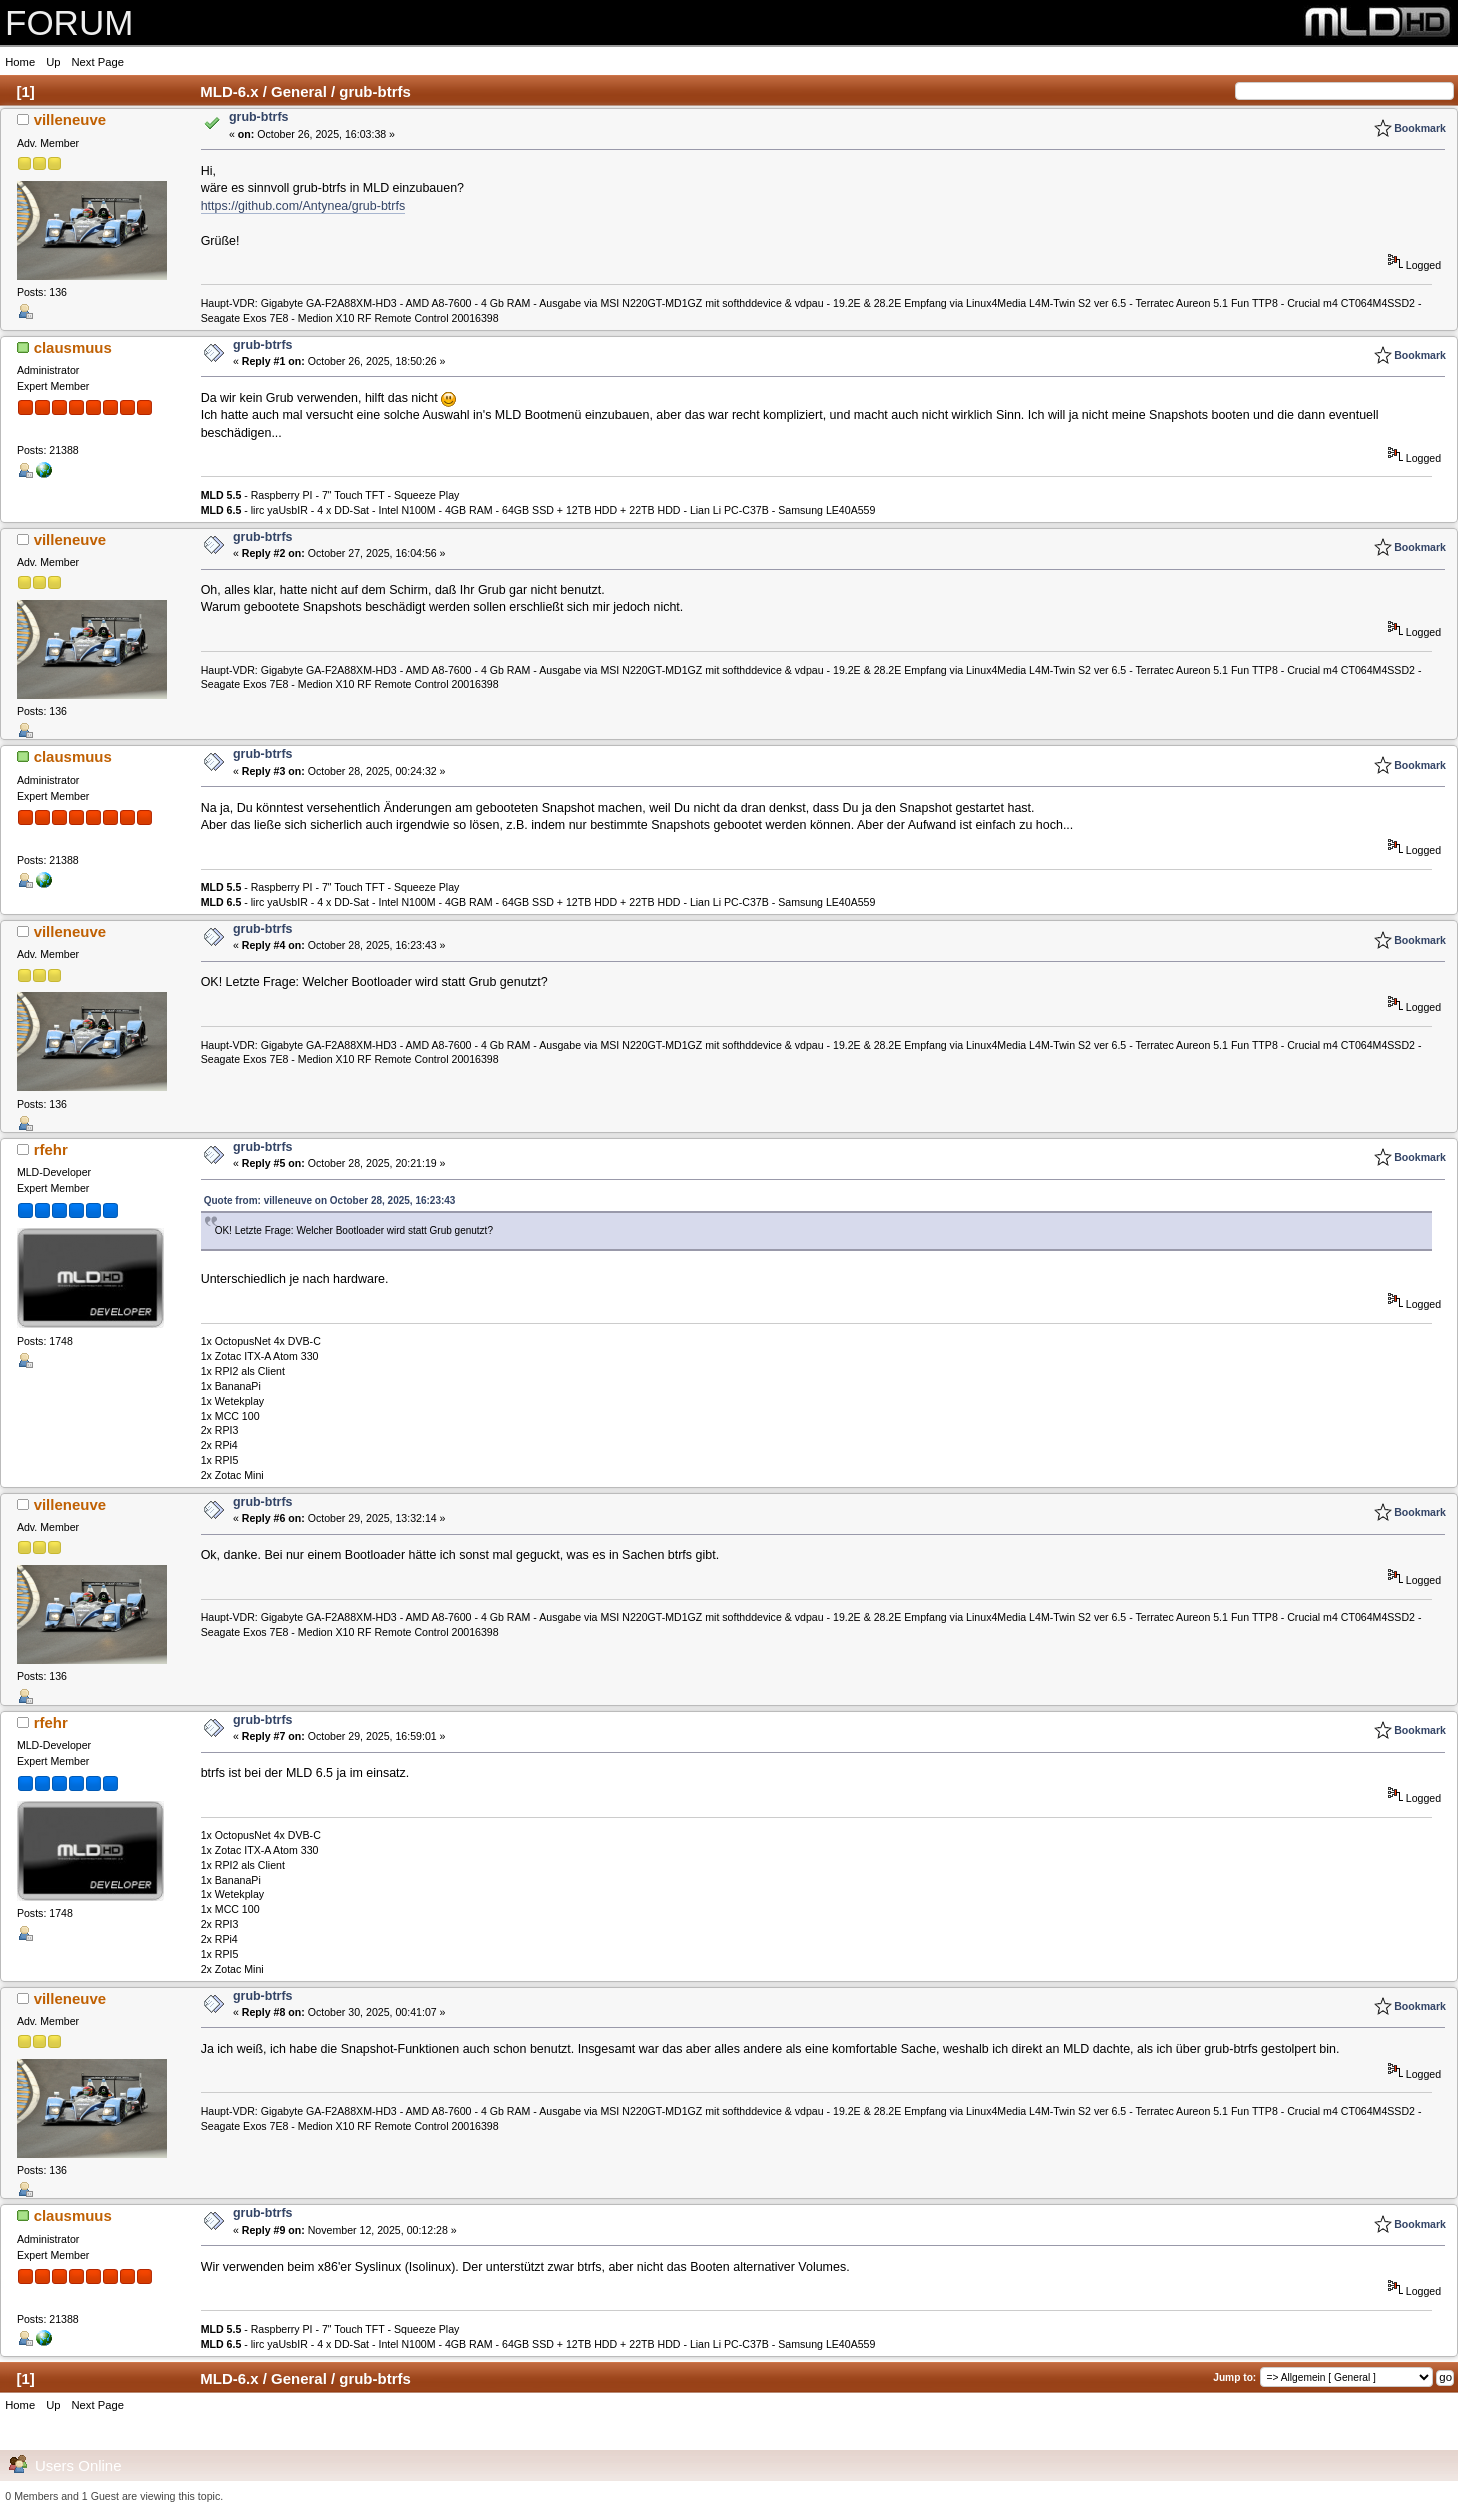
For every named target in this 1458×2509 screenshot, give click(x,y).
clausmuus (73, 347)
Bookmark (1420, 128)
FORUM (69, 22)
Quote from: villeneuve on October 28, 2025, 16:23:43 (330, 1200)
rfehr (51, 1149)
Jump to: (1234, 2377)
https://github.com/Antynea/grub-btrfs (303, 206)
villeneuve (70, 119)
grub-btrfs (259, 117)
